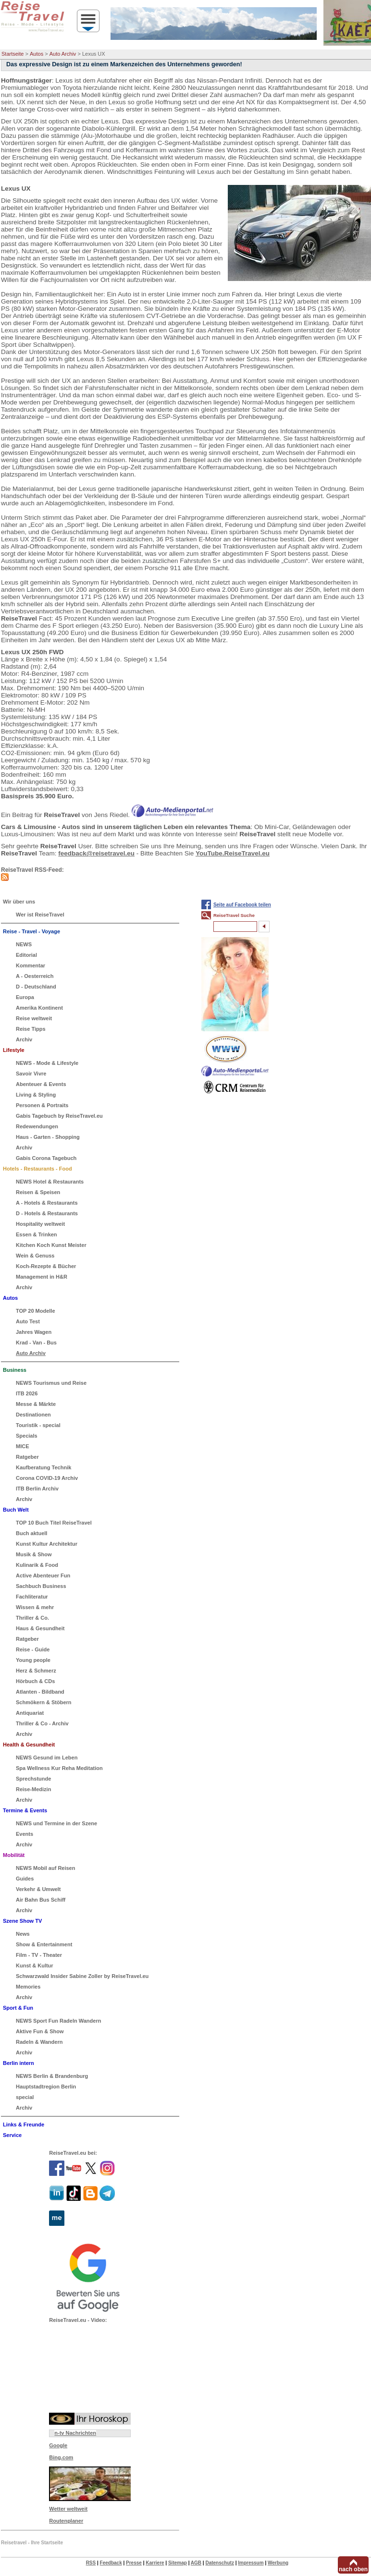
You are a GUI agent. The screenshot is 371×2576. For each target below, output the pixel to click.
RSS (91, 2562)
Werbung (278, 2562)
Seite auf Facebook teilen (242, 904)
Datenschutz (219, 2562)
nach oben (353, 2569)
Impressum (250, 2562)
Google (58, 2445)
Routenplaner (66, 2521)
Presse (134, 2562)
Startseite (12, 54)
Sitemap (177, 2562)
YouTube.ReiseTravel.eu (233, 853)
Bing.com (61, 2457)
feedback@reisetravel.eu (96, 853)
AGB (196, 2562)
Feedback (111, 2562)
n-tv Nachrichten (75, 2433)
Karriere (155, 2562)
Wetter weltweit (68, 2509)
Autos (36, 54)
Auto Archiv (62, 54)
